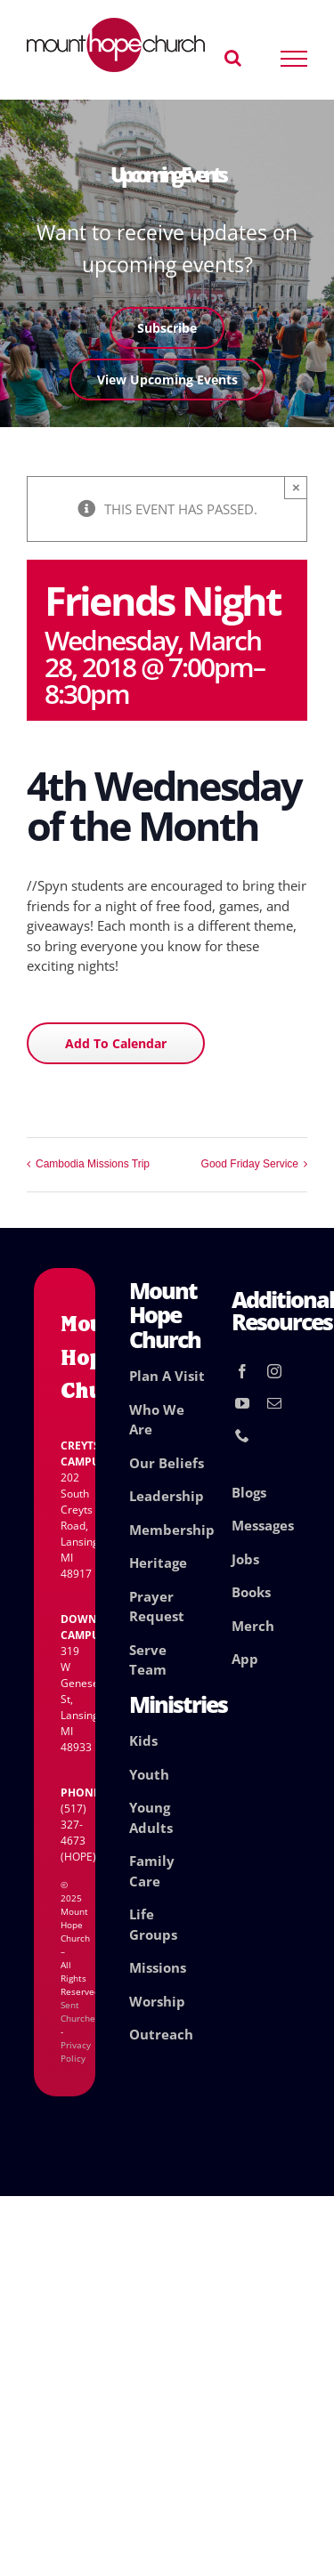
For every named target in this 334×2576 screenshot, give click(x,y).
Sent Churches (80, 2011)
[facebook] (242, 1371)
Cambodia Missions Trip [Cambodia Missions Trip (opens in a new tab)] (93, 1164)
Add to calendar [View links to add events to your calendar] (116, 1043)
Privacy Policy (76, 2051)
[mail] (274, 1403)
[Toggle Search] (232, 58)
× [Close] (296, 487)
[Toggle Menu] (294, 59)
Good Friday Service (249, 1164)
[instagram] (274, 1371)
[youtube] (242, 1403)
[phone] (242, 1435)
